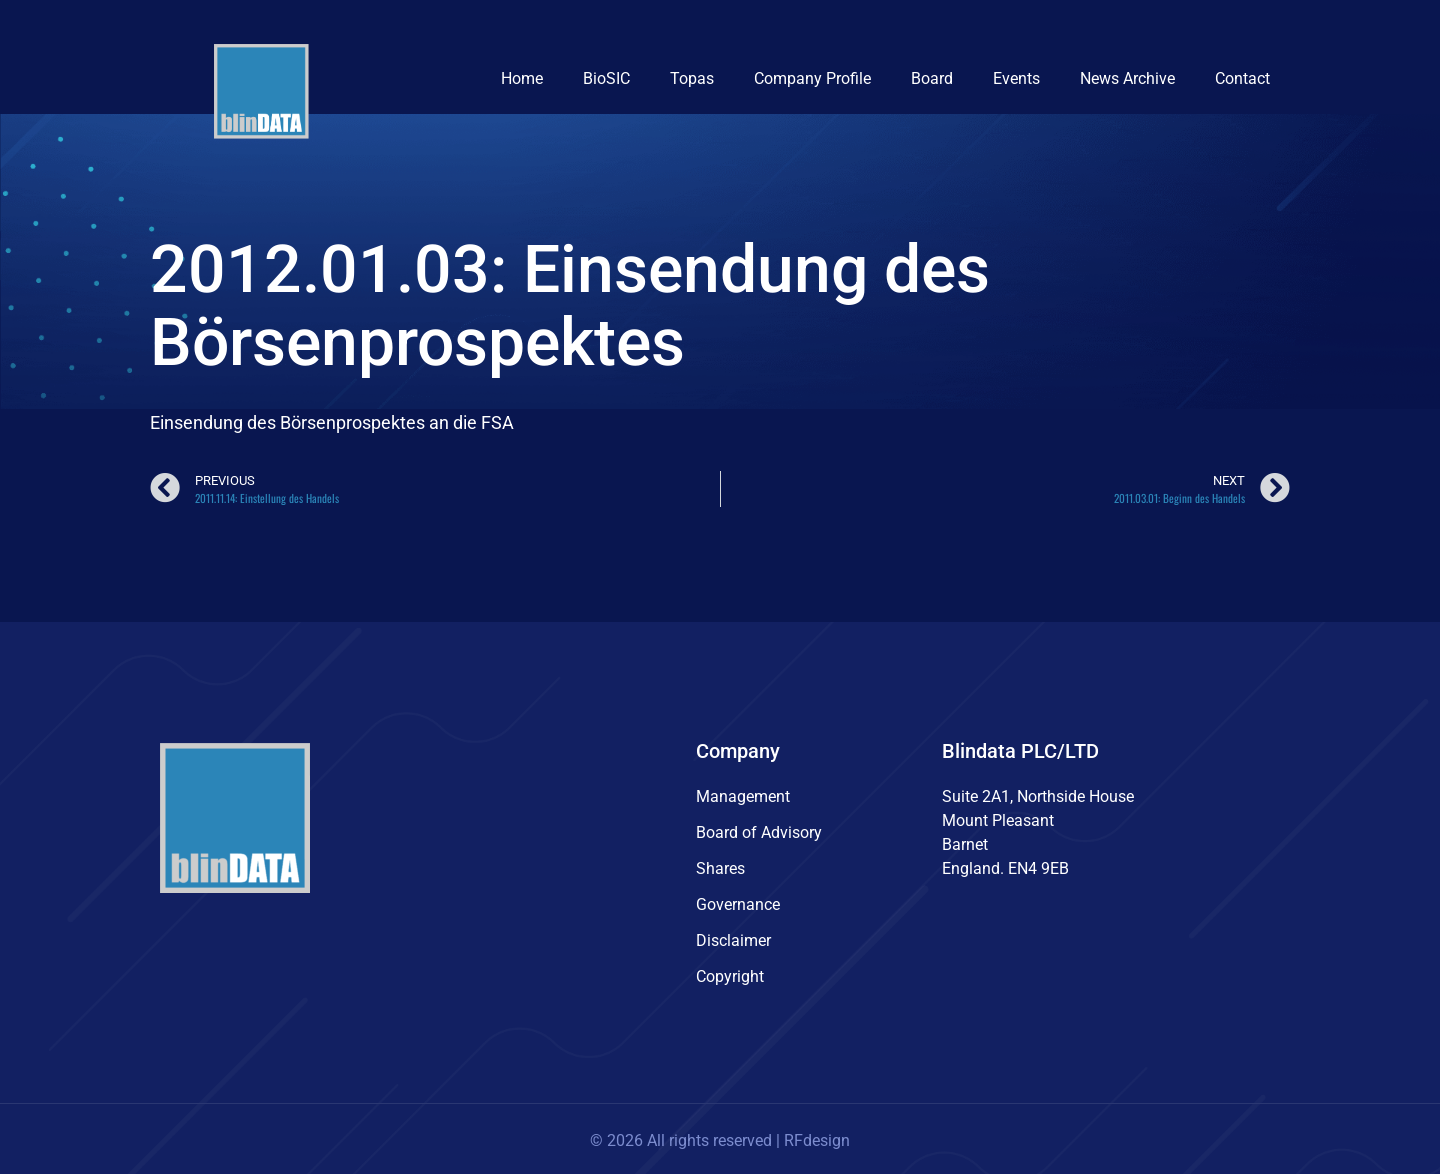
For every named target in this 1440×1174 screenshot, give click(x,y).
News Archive (1127, 78)
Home (522, 78)
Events (1016, 78)
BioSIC (606, 78)
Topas (692, 78)
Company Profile (812, 78)
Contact (1242, 78)
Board (932, 78)
